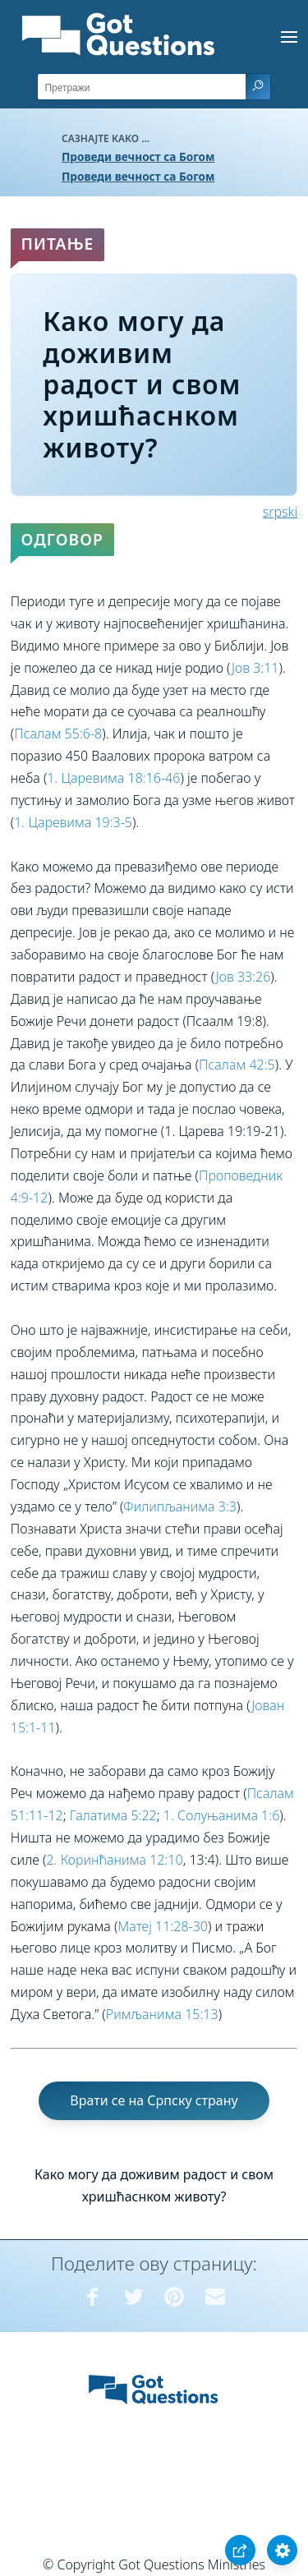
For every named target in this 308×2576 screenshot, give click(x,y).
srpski (280, 512)
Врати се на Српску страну (153, 2100)
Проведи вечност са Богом (138, 156)
